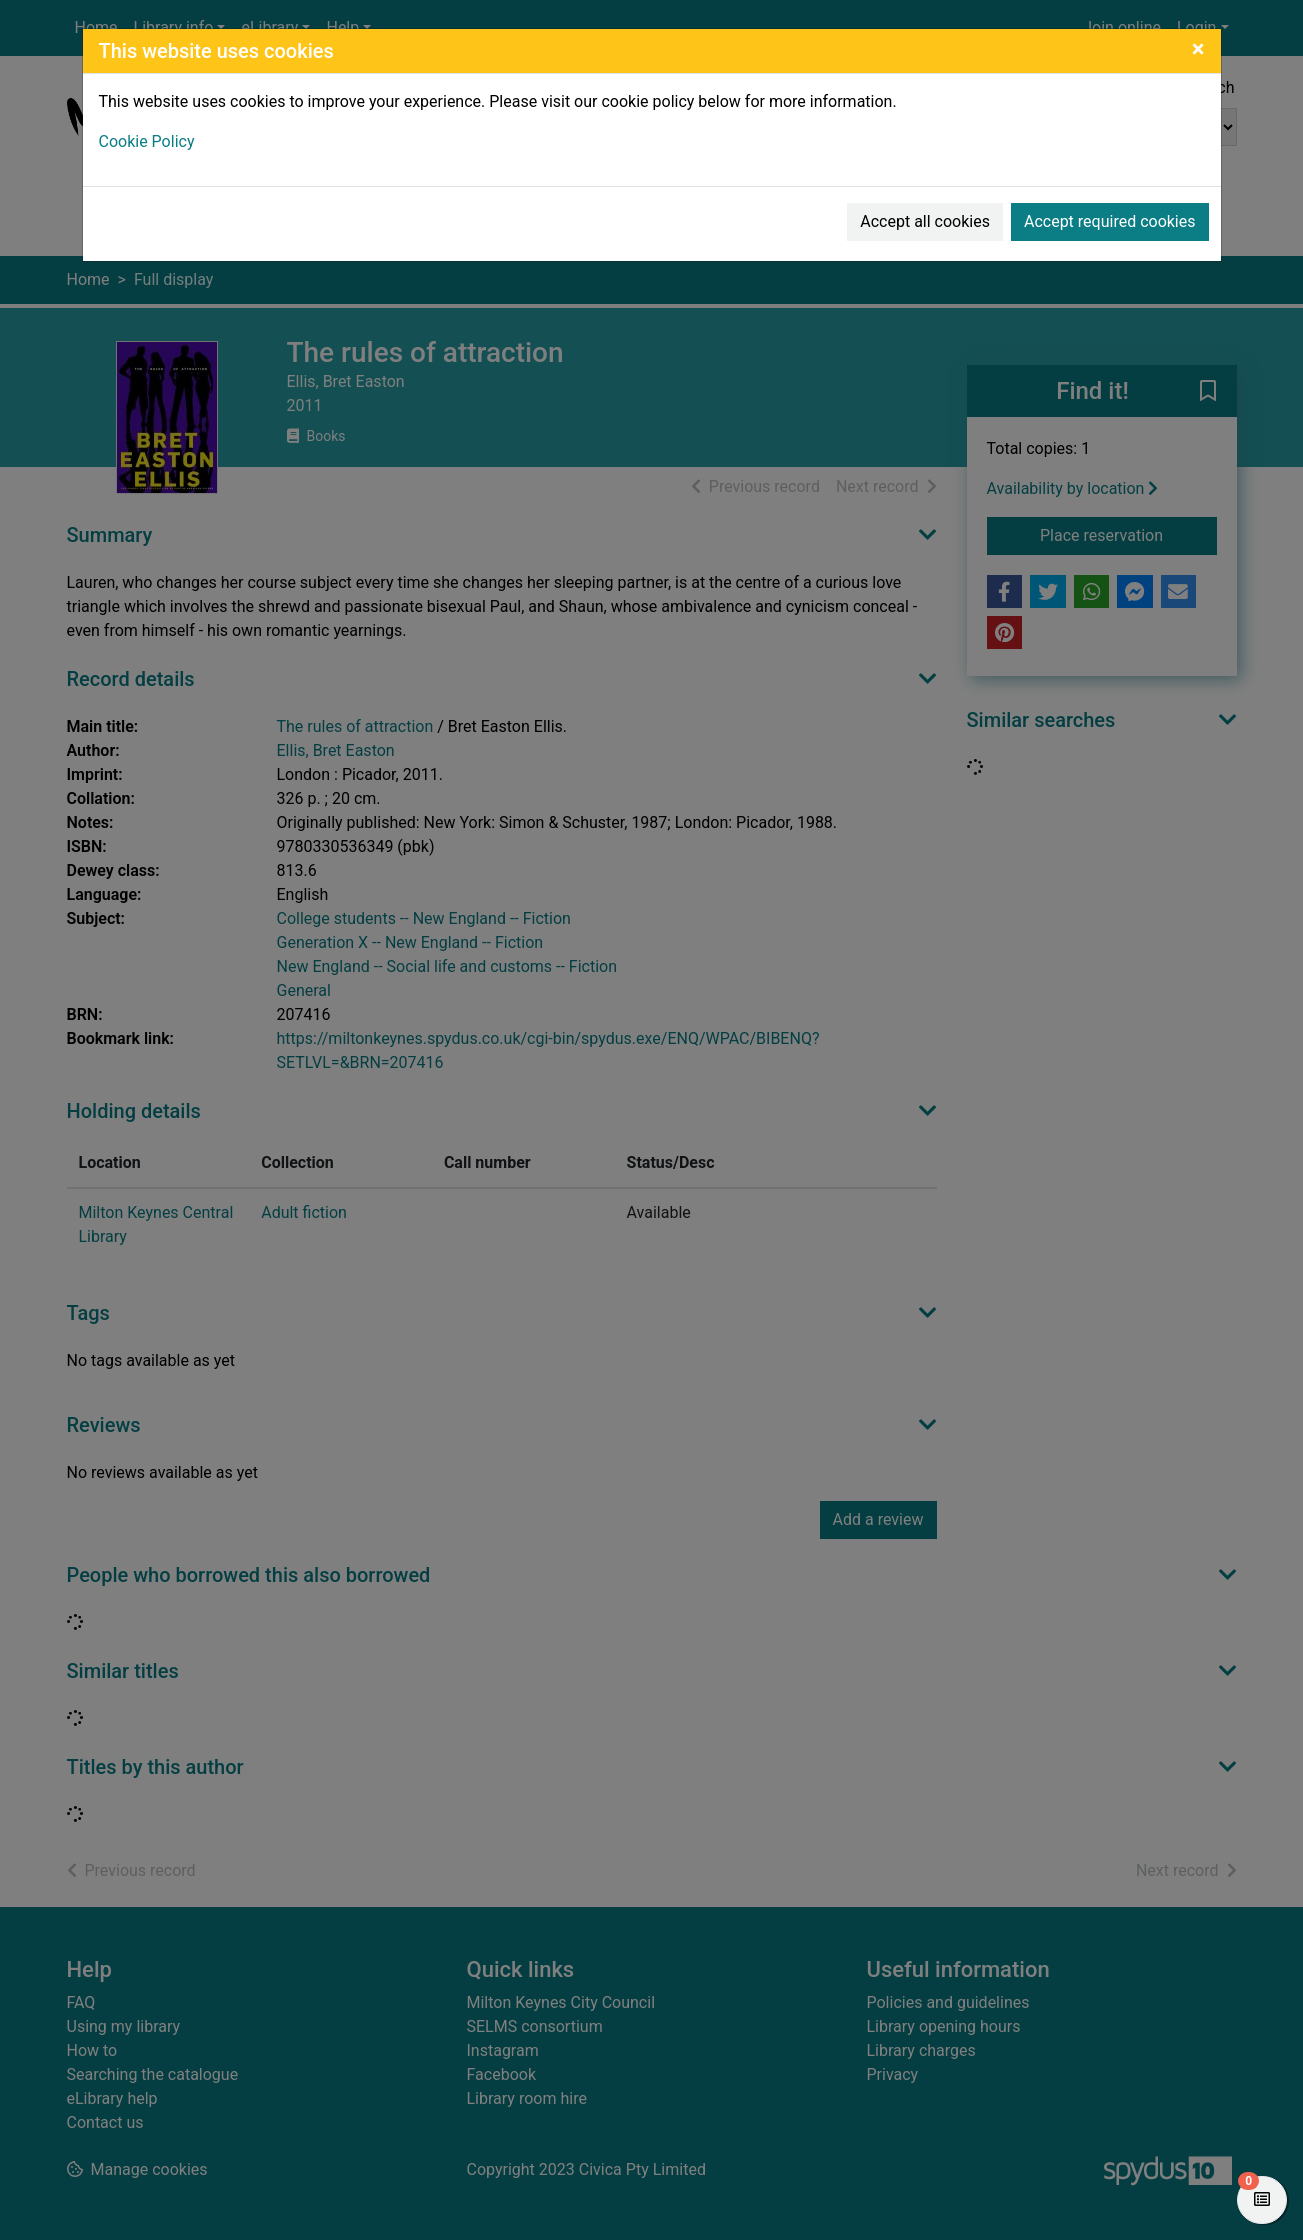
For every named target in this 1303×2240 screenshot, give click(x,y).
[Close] (1198, 49)
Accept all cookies (925, 221)
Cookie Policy (147, 141)
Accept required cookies (1110, 221)
